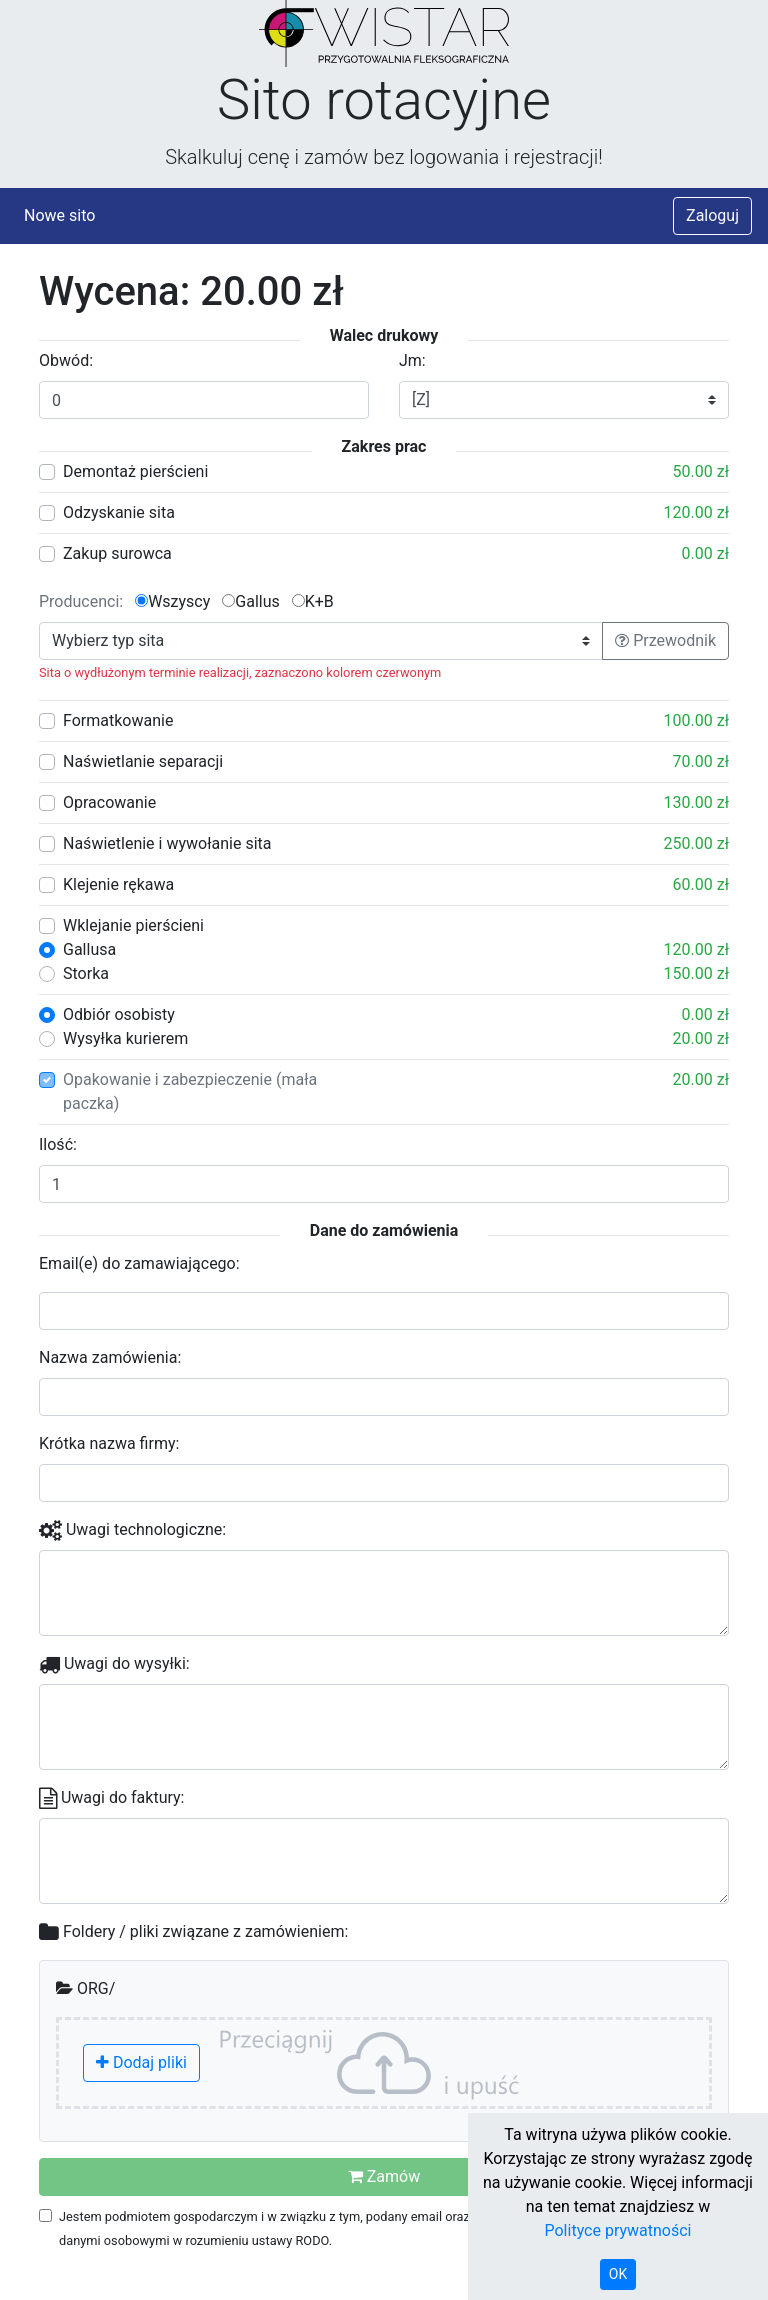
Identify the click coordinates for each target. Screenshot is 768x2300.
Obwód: (66, 360)
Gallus (250, 601)
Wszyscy (172, 601)
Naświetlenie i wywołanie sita (167, 843)
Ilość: (58, 1144)
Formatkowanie (118, 720)
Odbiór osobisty (119, 1014)
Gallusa (89, 949)
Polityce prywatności (618, 2230)
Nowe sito (59, 215)
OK (618, 2274)
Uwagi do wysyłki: (114, 1663)
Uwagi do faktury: (111, 1797)
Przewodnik (665, 640)
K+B (313, 601)
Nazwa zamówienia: (110, 1357)
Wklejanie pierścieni (133, 925)
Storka (86, 973)
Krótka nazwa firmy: (109, 1443)
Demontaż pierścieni (135, 471)
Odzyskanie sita (119, 512)
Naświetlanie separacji (143, 761)
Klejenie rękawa (118, 884)
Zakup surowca (117, 553)
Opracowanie (109, 802)
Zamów (384, 2176)
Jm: (412, 360)
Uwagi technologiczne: (132, 1529)
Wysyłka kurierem (125, 1038)
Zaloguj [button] (712, 215)
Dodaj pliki (141, 2062)
